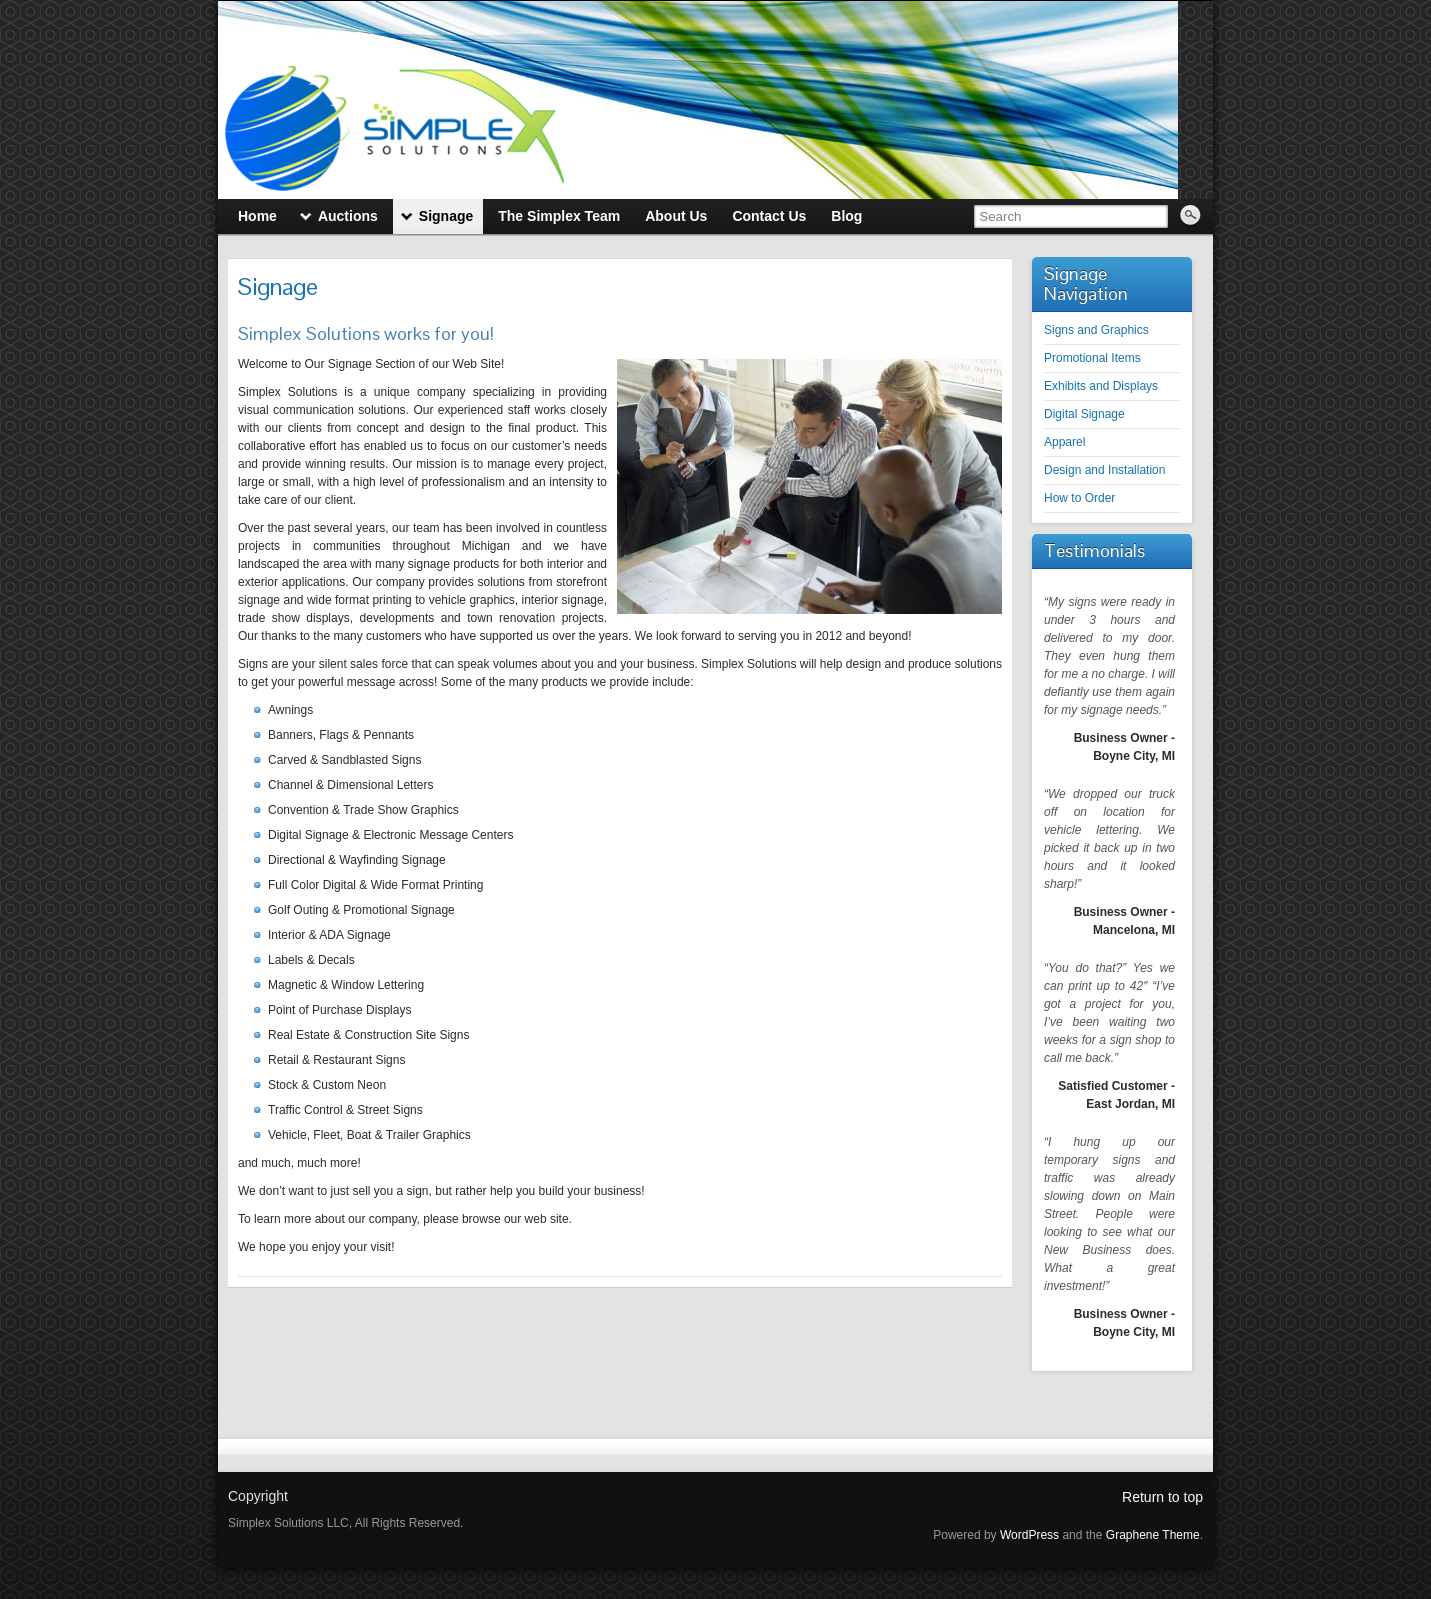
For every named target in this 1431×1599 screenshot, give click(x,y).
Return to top (1162, 1497)
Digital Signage (1084, 414)
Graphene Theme (1153, 1535)
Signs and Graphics (1096, 330)
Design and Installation (1104, 470)
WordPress (1029, 1535)
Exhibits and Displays (1101, 386)
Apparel (1064, 442)
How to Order (1079, 498)
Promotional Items (1092, 358)
